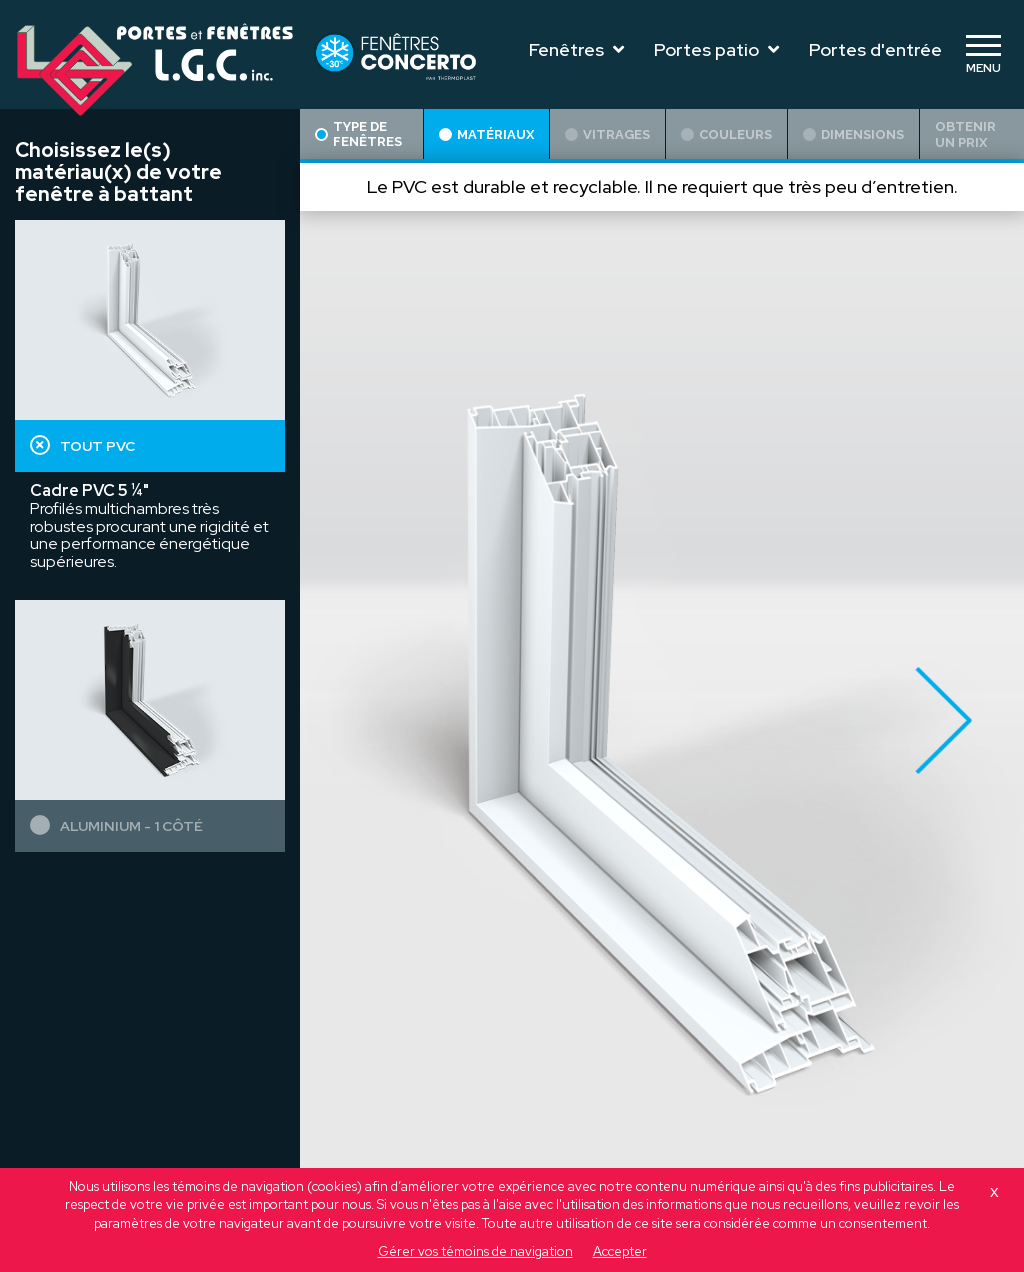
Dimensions (853, 134)
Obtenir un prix (965, 134)
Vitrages (607, 134)
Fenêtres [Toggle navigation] (576, 49)
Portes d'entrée (875, 49)
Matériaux (486, 134)
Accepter (620, 1251)
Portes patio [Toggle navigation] (716, 49)
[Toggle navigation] (983, 55)
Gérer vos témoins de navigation (475, 1251)
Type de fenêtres (358, 134)
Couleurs (726, 134)
